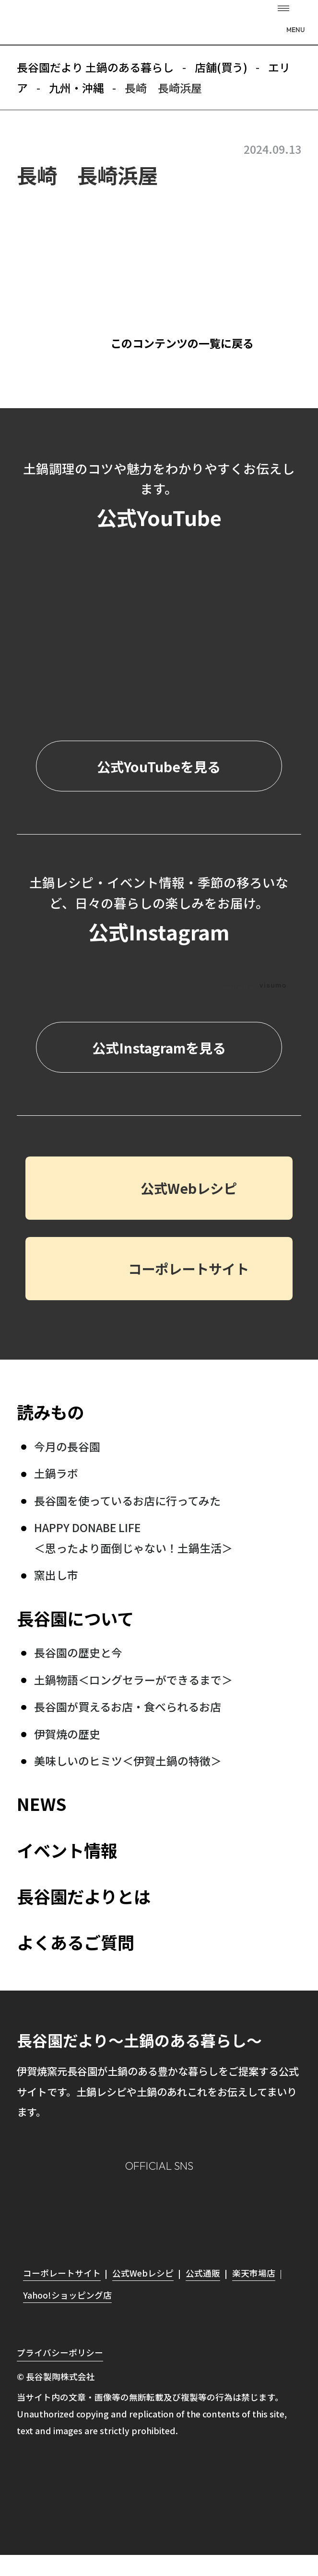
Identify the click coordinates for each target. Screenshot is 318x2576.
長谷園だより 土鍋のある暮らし (159, 23)
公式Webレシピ (189, 1188)
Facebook (138, 2208)
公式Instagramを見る (159, 1047)
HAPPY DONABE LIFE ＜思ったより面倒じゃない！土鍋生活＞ (133, 1537)
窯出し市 (56, 1575)
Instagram (97, 2208)
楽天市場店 (253, 2273)
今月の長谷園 (67, 1446)
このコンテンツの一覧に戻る (182, 343)
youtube (220, 2208)
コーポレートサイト (188, 1268)
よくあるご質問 (75, 1942)
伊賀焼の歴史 (67, 1734)
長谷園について (75, 1618)
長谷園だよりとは (84, 1896)
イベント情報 (67, 1850)
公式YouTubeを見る (159, 766)
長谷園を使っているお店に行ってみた (127, 1500)
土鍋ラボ (56, 1473)
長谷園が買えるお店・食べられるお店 (127, 1706)
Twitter (180, 2208)
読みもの (50, 1411)
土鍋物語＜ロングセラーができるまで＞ (133, 1680)
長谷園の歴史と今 (78, 1652)
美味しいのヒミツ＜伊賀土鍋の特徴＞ (128, 1760)
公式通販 (203, 2273)
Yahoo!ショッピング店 (67, 2295)
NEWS (41, 1803)
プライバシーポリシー (60, 2352)
